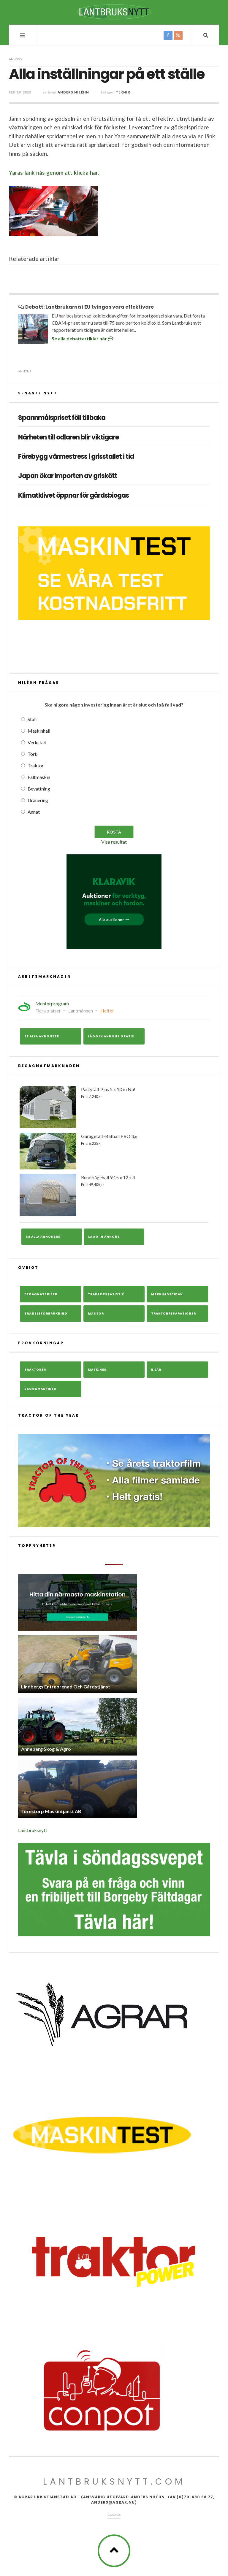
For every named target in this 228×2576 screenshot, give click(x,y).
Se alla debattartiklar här (83, 338)
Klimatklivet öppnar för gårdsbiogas (73, 495)
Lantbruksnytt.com (114, 2481)
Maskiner (97, 1369)
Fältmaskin (39, 777)
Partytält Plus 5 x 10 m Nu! (114, 1107)
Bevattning (39, 788)
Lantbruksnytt (32, 1830)
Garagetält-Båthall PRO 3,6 (114, 1151)
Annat (34, 812)
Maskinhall (39, 731)
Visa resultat (114, 842)
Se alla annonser (41, 1036)
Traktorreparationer (173, 1313)
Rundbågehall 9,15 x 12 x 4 (114, 1195)
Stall (32, 719)
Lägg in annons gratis (111, 1036)
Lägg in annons (104, 1236)
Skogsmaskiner (40, 1389)
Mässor (96, 1313)
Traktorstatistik (106, 1294)
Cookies (114, 2514)
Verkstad (37, 742)
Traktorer (35, 1369)
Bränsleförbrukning (45, 1313)
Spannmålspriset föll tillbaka (61, 418)
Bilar (156, 1369)
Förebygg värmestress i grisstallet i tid (76, 457)
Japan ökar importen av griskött (67, 476)
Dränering (38, 800)
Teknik (123, 92)
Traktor (36, 765)
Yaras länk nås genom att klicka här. (54, 172)
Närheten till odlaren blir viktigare (68, 437)
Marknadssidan (167, 1294)
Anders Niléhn (73, 92)
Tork (32, 754)
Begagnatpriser (40, 1294)
